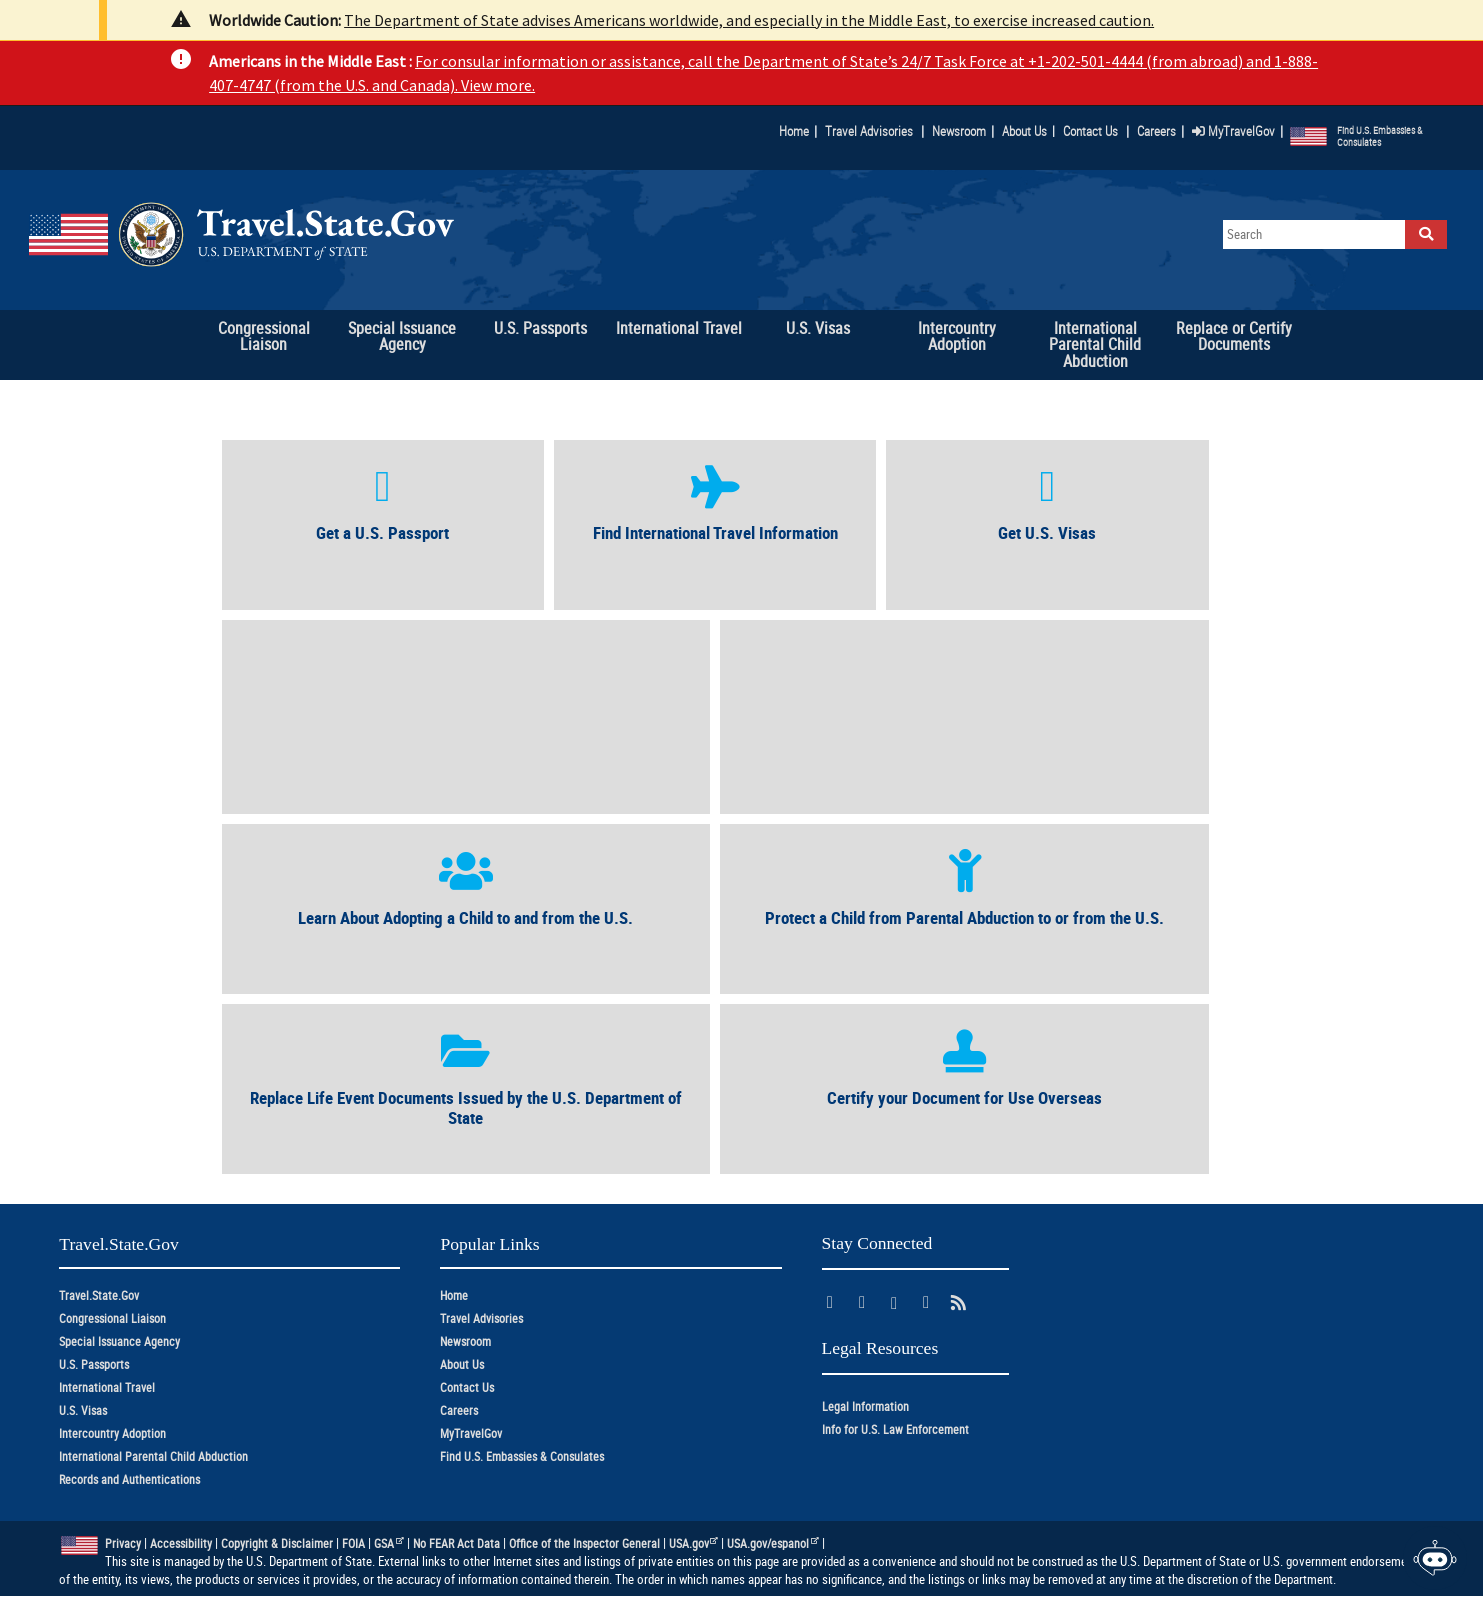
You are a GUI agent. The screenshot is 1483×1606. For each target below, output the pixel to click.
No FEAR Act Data (456, 1543)
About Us (1028, 131)
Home (794, 131)
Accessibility (181, 1543)
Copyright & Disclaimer (277, 1543)
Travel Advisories (869, 131)
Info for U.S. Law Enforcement (895, 1429)
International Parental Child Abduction (153, 1456)
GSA (389, 1543)
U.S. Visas (83, 1410)
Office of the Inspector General (584, 1543)
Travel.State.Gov (99, 1295)
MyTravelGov (1233, 131)
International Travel (107, 1387)
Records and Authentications (129, 1479)
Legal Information (865, 1406)
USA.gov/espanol (773, 1543)
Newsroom (959, 131)
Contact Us (1092, 131)
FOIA (353, 1543)
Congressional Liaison (112, 1318)
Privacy (123, 1543)
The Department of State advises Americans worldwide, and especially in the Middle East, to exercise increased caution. (749, 20)
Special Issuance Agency (119, 1341)
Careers (1156, 131)
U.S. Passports (94, 1364)
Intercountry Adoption (112, 1433)
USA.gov (694, 1543)
